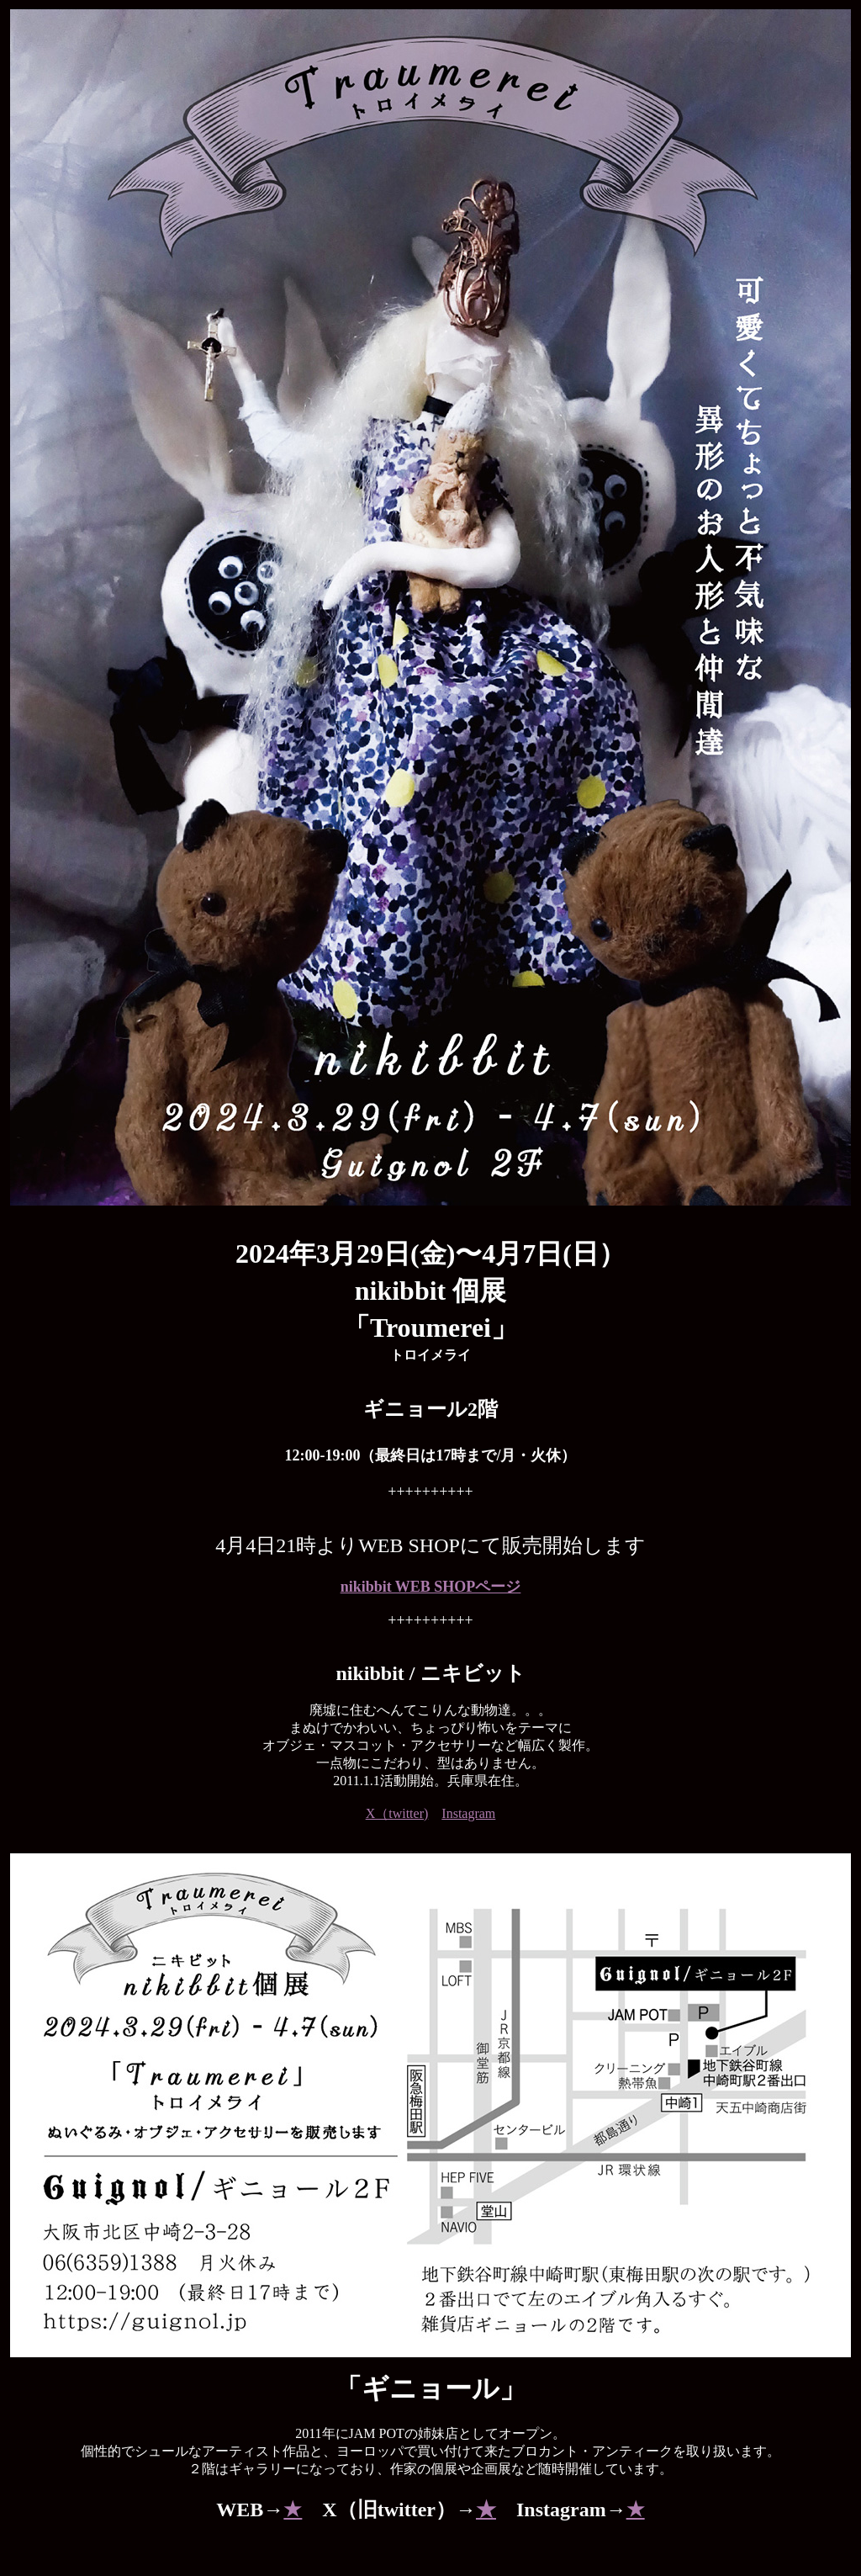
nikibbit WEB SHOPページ (431, 1586)
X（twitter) (397, 1813)
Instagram (468, 1813)
